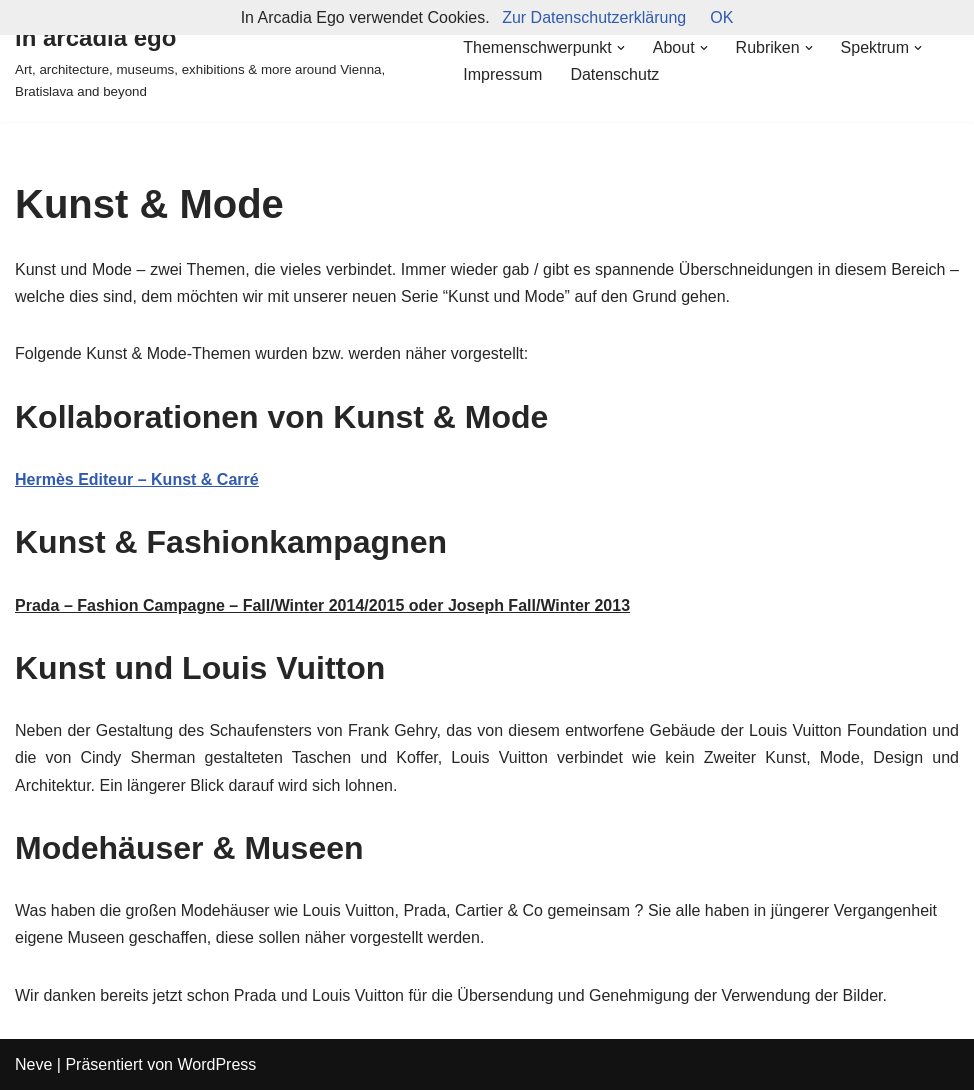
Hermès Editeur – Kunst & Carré (137, 479)
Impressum (502, 74)
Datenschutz (614, 74)
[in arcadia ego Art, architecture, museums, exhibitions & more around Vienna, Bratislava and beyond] (222, 61)
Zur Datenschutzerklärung (594, 17)
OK (721, 17)
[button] (621, 48)
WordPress (216, 1064)
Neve (33, 1064)
